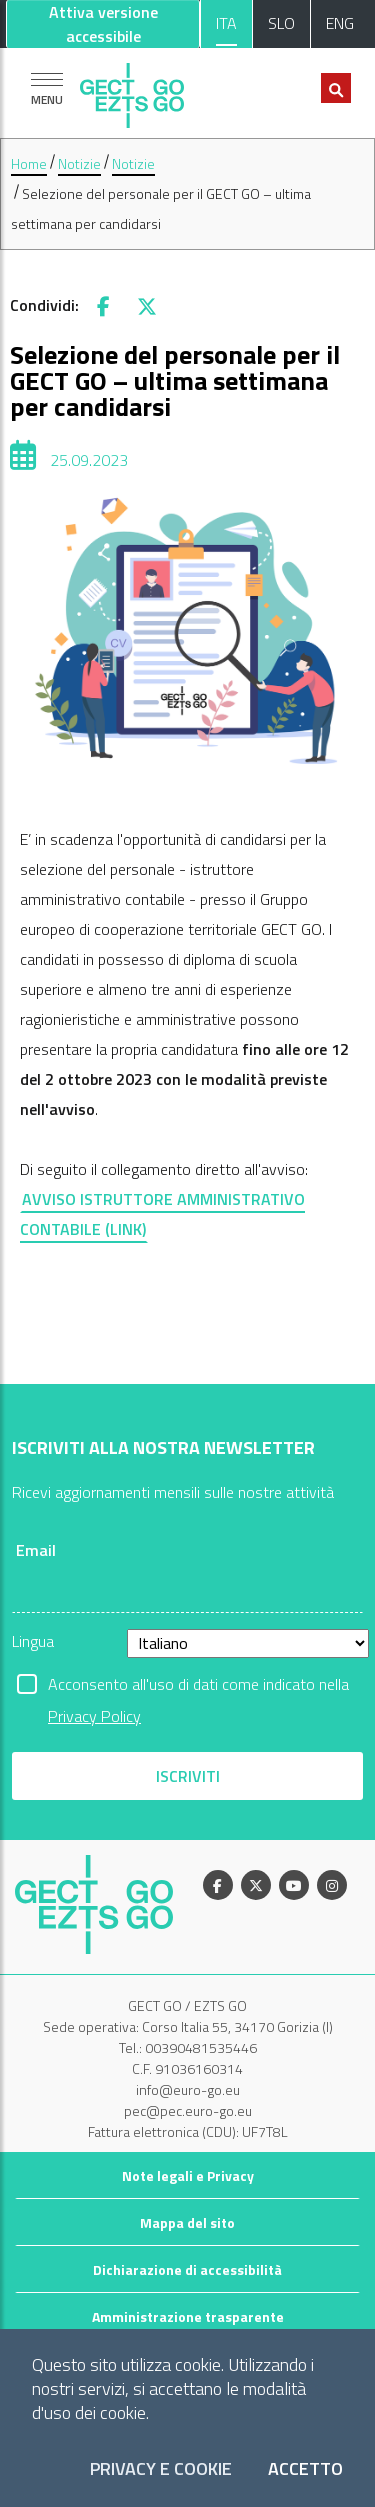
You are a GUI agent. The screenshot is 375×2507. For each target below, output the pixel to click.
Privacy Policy (94, 1716)
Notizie (79, 163)
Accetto (305, 2469)
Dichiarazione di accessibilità (187, 2269)
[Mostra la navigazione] (47, 88)
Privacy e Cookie (161, 2469)
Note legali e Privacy (188, 2175)
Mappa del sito (187, 2222)
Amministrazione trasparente (188, 2316)
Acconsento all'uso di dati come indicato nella (198, 1686)
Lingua (33, 1641)
